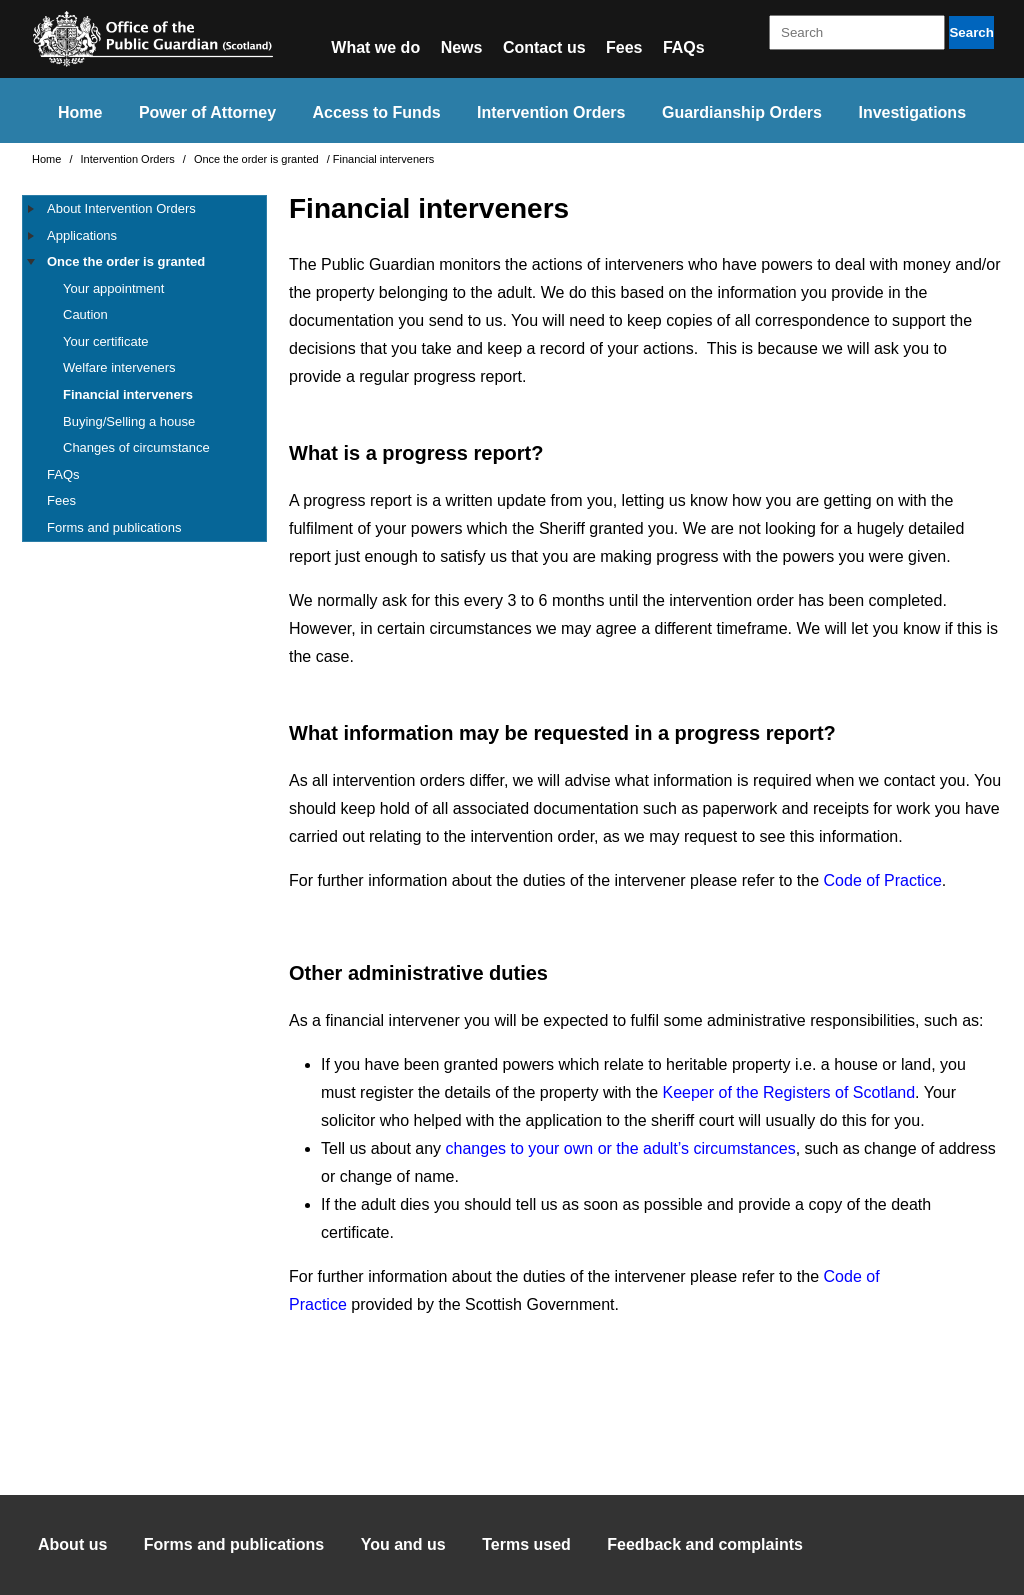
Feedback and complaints (705, 1544)
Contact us (544, 47)
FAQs (684, 47)
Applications (82, 235)
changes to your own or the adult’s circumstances (621, 1148)
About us (72, 1544)
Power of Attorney (207, 112)
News (462, 47)
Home (80, 112)
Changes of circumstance (136, 447)
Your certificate (106, 341)
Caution (85, 314)
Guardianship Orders (742, 112)
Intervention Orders (551, 112)
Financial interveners (128, 394)
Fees (624, 47)
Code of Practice (883, 880)
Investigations (912, 112)
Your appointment (113, 288)
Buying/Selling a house (129, 421)
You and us (403, 1544)
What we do (375, 47)
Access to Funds (377, 112)
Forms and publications (114, 527)
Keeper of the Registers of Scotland (789, 1092)
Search (971, 32)
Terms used (526, 1544)
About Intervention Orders (121, 208)
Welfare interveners (119, 367)
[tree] (144, 368)
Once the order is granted (258, 159)
